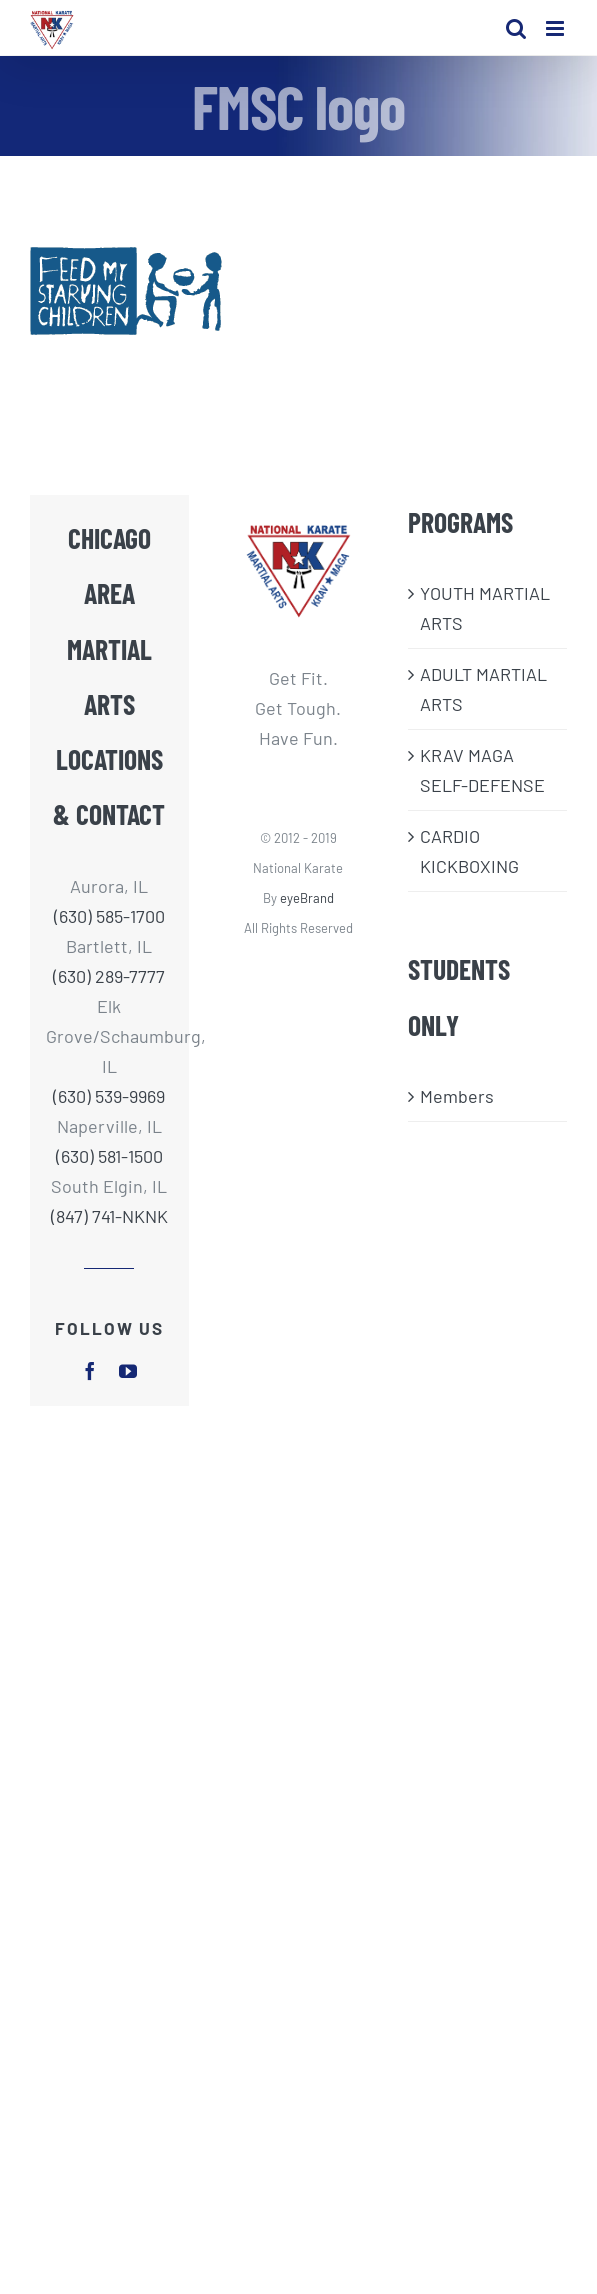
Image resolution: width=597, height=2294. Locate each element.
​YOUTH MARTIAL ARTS (485, 608)
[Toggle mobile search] (516, 28)
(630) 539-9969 (109, 1096)
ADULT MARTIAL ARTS (483, 689)
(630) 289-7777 (109, 976)
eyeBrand (307, 898)
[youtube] (128, 1371)
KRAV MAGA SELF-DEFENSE (482, 770)
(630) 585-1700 (109, 916)
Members (457, 1096)
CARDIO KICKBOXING (469, 851)
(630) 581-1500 (109, 1156)
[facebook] (90, 1371)
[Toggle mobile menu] (556, 28)
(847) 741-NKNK (109, 1216)
